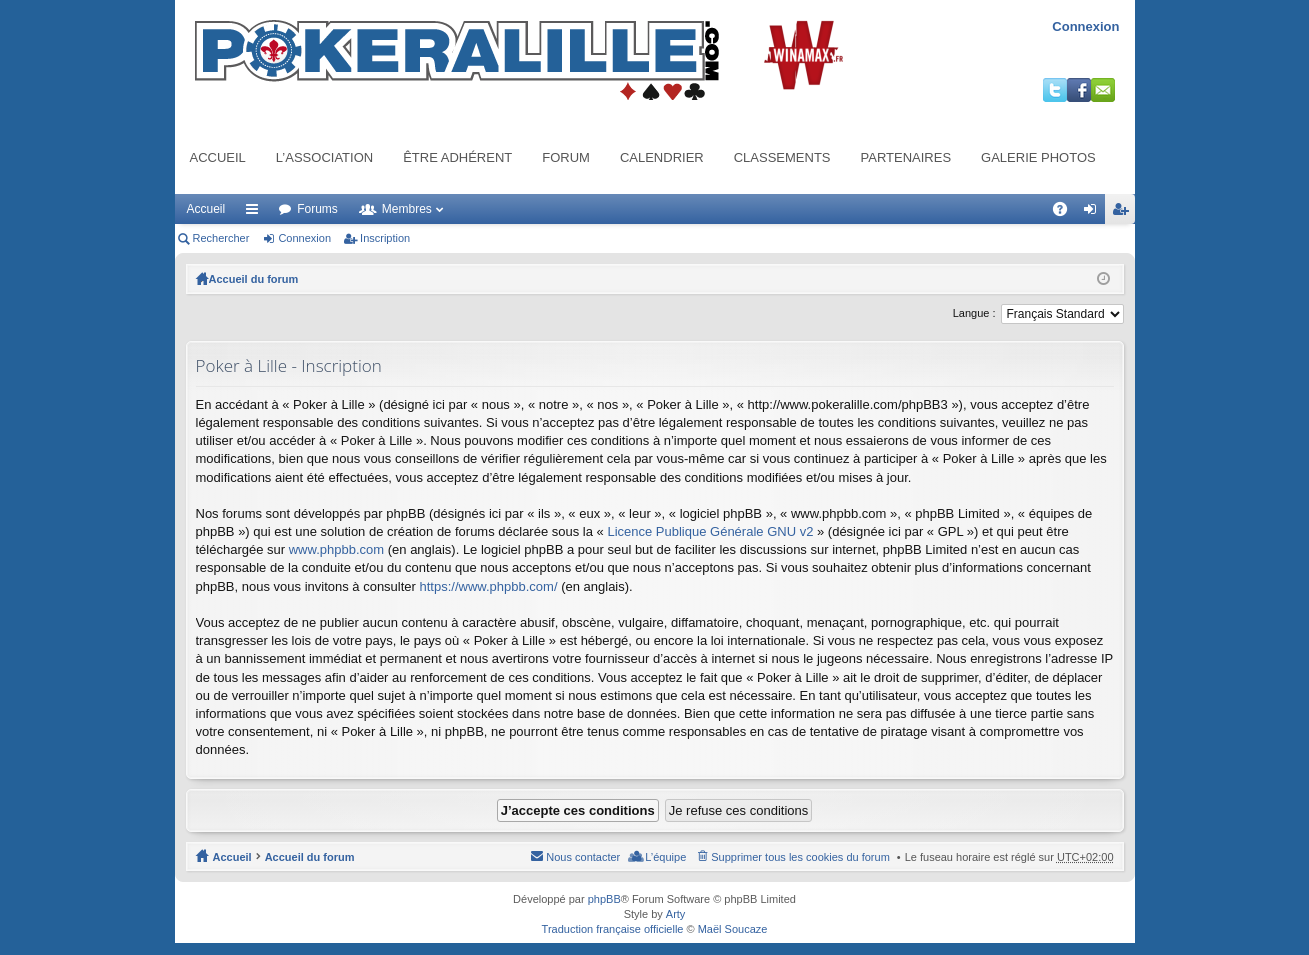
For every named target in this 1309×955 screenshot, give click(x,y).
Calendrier (662, 157)
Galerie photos (1038, 157)
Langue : (974, 313)
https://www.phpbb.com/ (489, 586)
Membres (407, 209)
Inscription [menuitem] (1123, 213)
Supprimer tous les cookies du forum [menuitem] (800, 857)
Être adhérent (457, 157)
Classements (782, 157)
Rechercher (221, 238)
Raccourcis (256, 213)
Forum (566, 157)
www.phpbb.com (336, 549)
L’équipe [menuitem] (665, 857)
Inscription (385, 238)
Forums (317, 209)
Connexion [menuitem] (1093, 213)
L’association (324, 157)
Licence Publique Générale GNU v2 (710, 531)
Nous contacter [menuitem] (583, 857)
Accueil (218, 157)
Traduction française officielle (613, 929)
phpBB (604, 899)
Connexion (1085, 26)
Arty (676, 914)
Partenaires (906, 157)
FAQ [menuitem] (1065, 213)
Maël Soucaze (733, 929)
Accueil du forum (254, 279)
